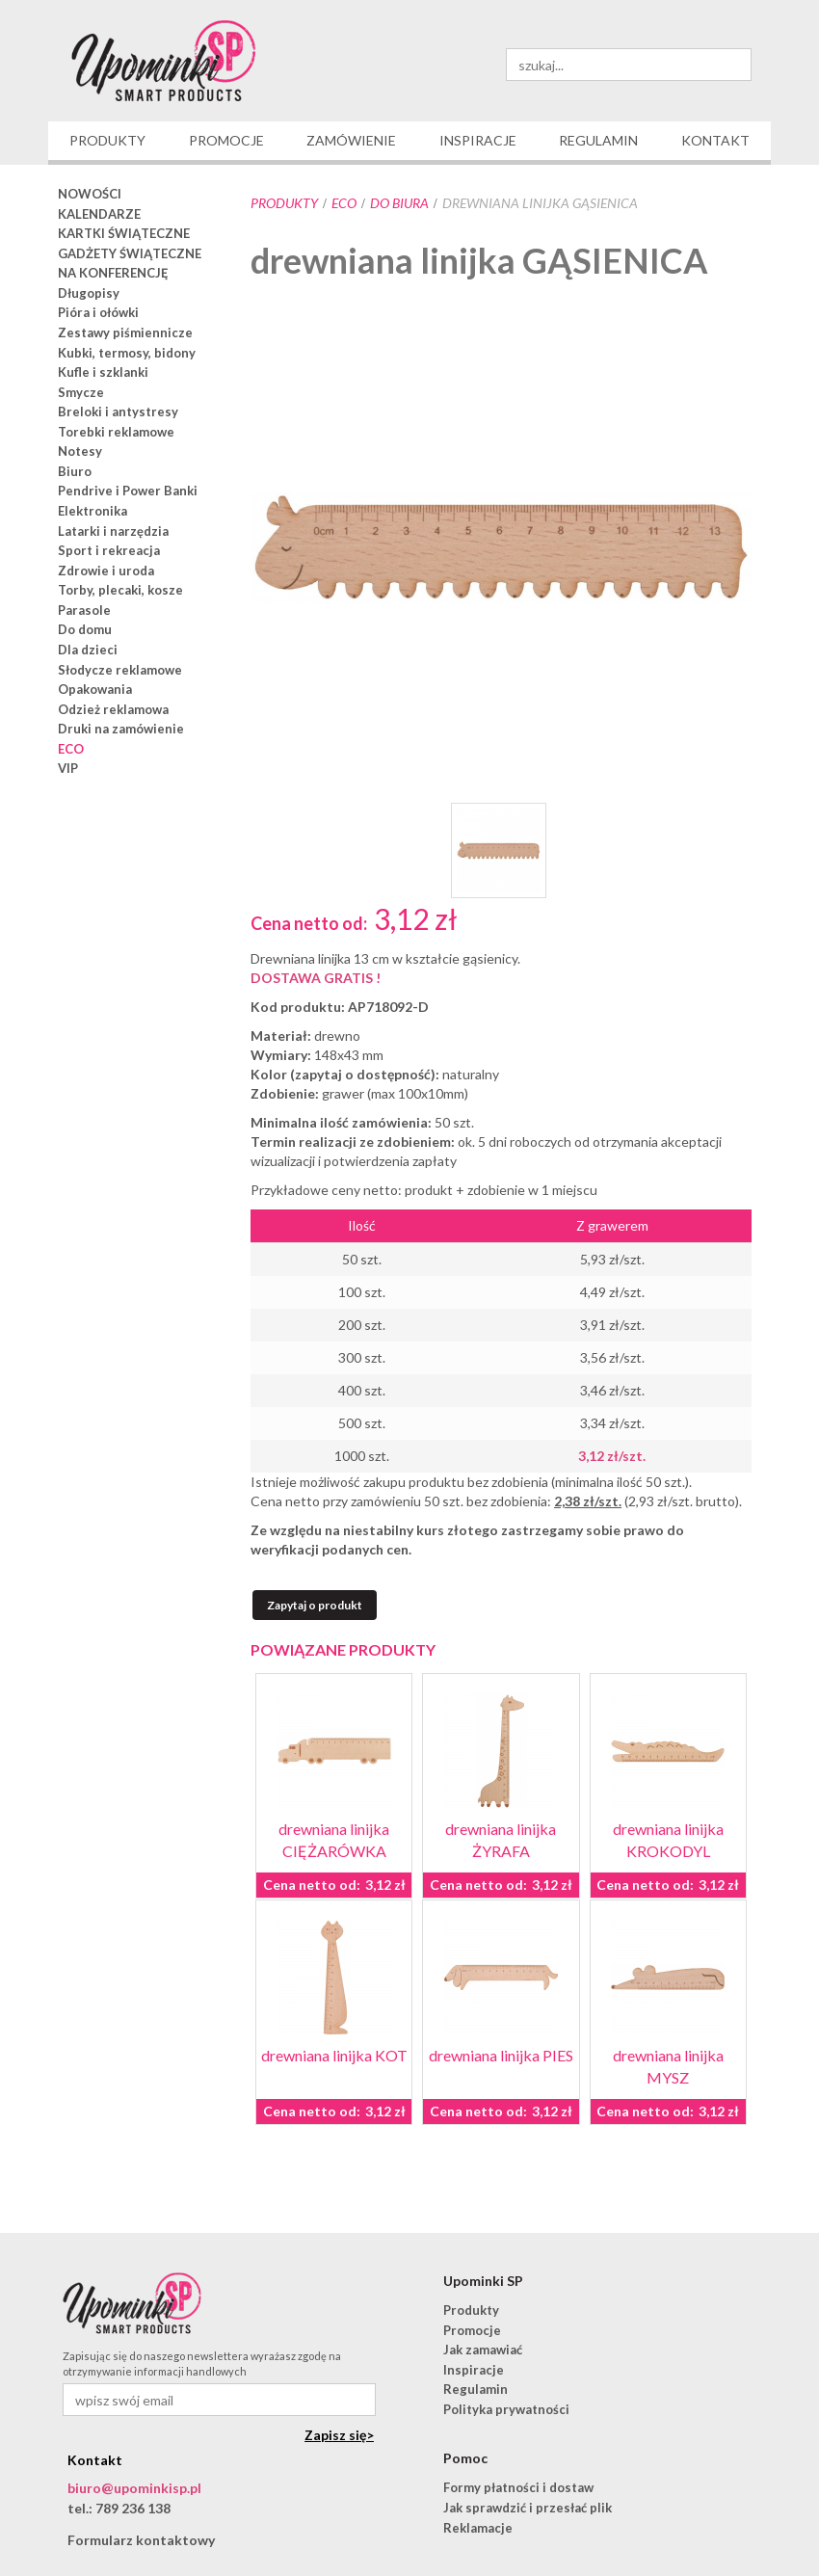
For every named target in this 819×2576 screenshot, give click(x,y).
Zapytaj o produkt (314, 1605)
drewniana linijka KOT (334, 2055)
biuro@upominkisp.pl (134, 2488)
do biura (399, 203)
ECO (344, 203)
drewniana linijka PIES (501, 2055)
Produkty (284, 203)
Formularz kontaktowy (141, 2540)
